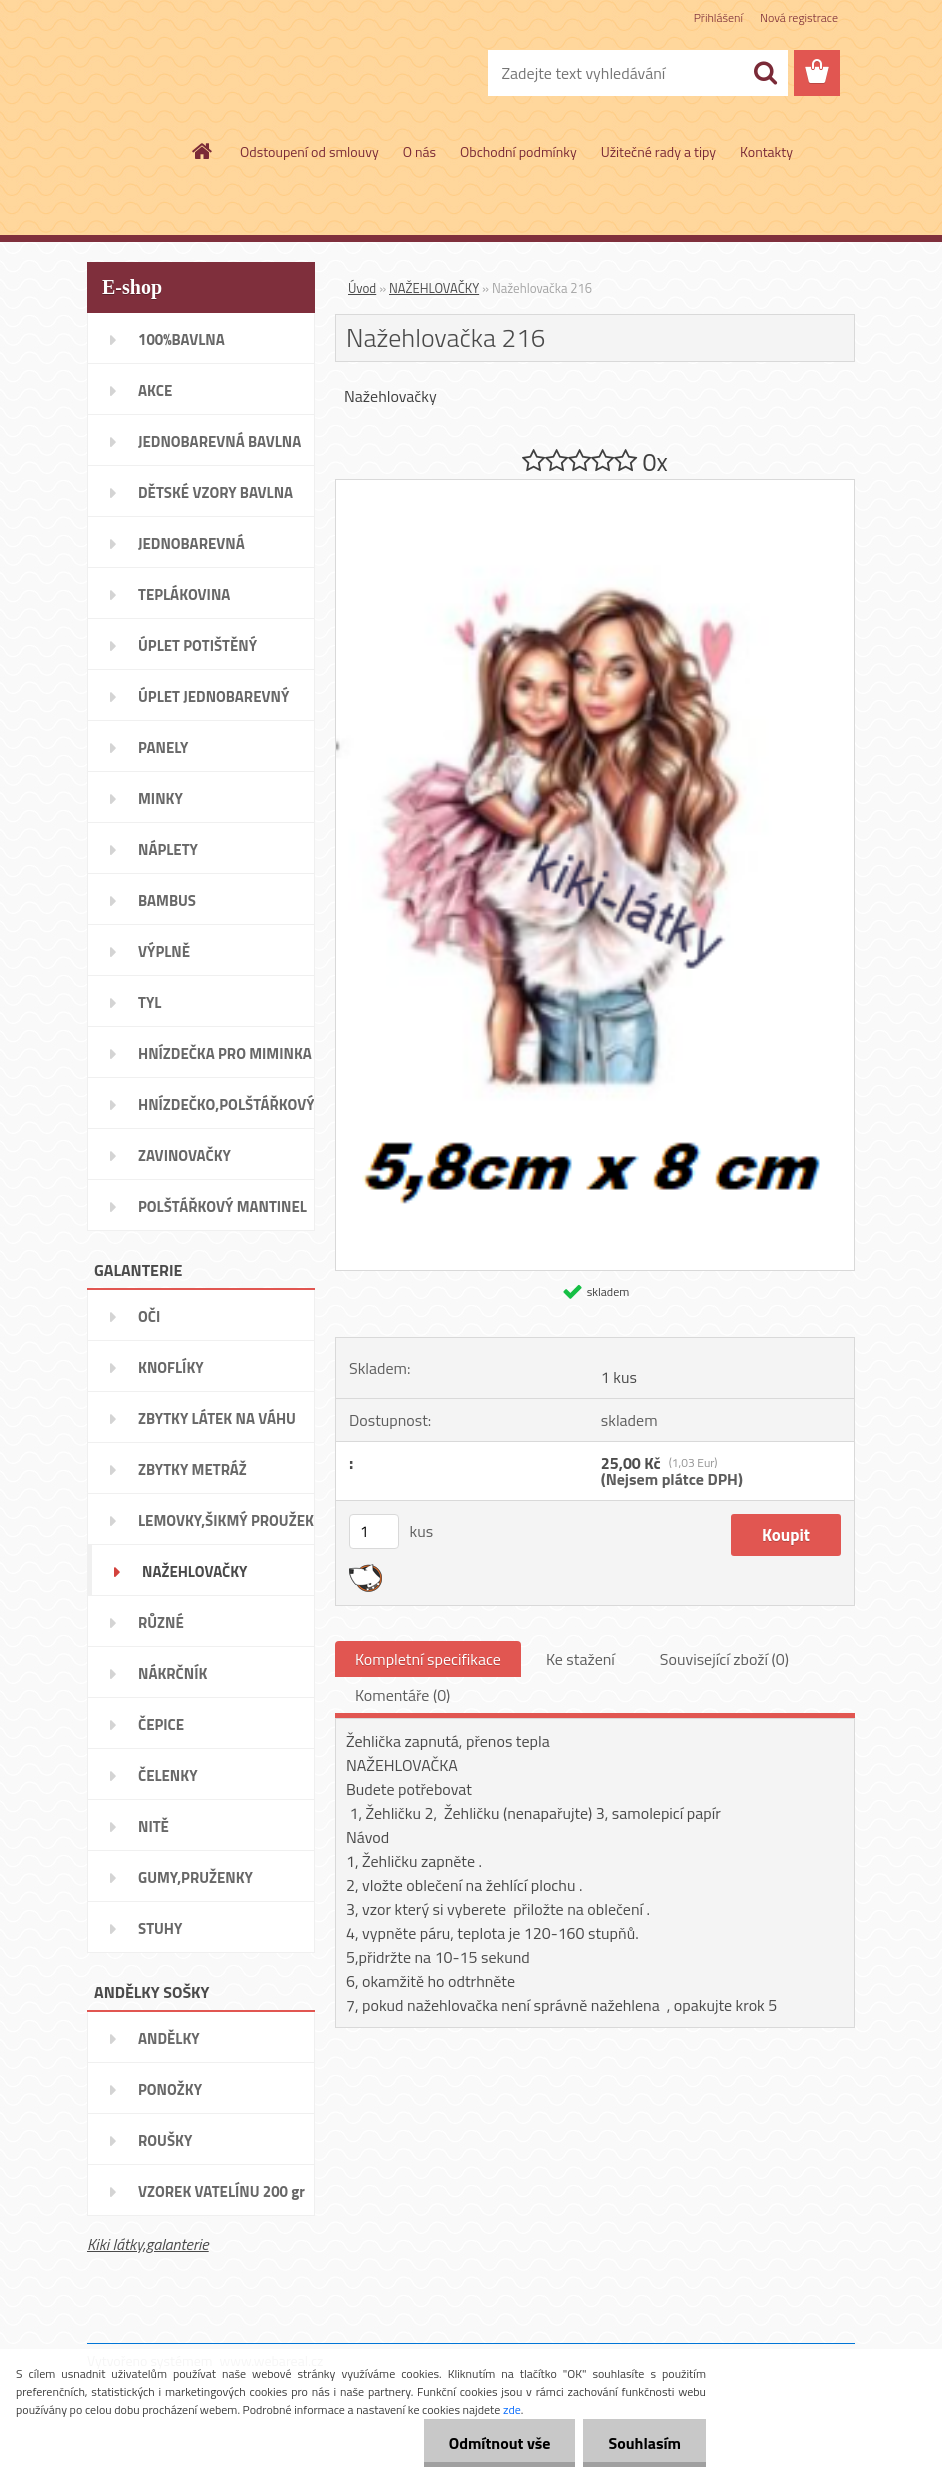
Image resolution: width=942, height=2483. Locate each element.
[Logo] (224, 74)
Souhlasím (644, 2443)
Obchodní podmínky (518, 151)
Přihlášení (718, 17)
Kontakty (766, 151)
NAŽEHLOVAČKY (434, 288)
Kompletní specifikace (428, 1659)
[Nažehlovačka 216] (595, 488)
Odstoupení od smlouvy (309, 151)
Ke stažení (580, 1659)
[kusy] (374, 1531)
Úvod (362, 288)
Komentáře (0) (402, 1695)
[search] (765, 73)
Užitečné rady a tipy (658, 151)
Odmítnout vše (500, 2443)
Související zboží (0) (724, 1659)
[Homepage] (203, 151)
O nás (419, 151)
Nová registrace (799, 17)
